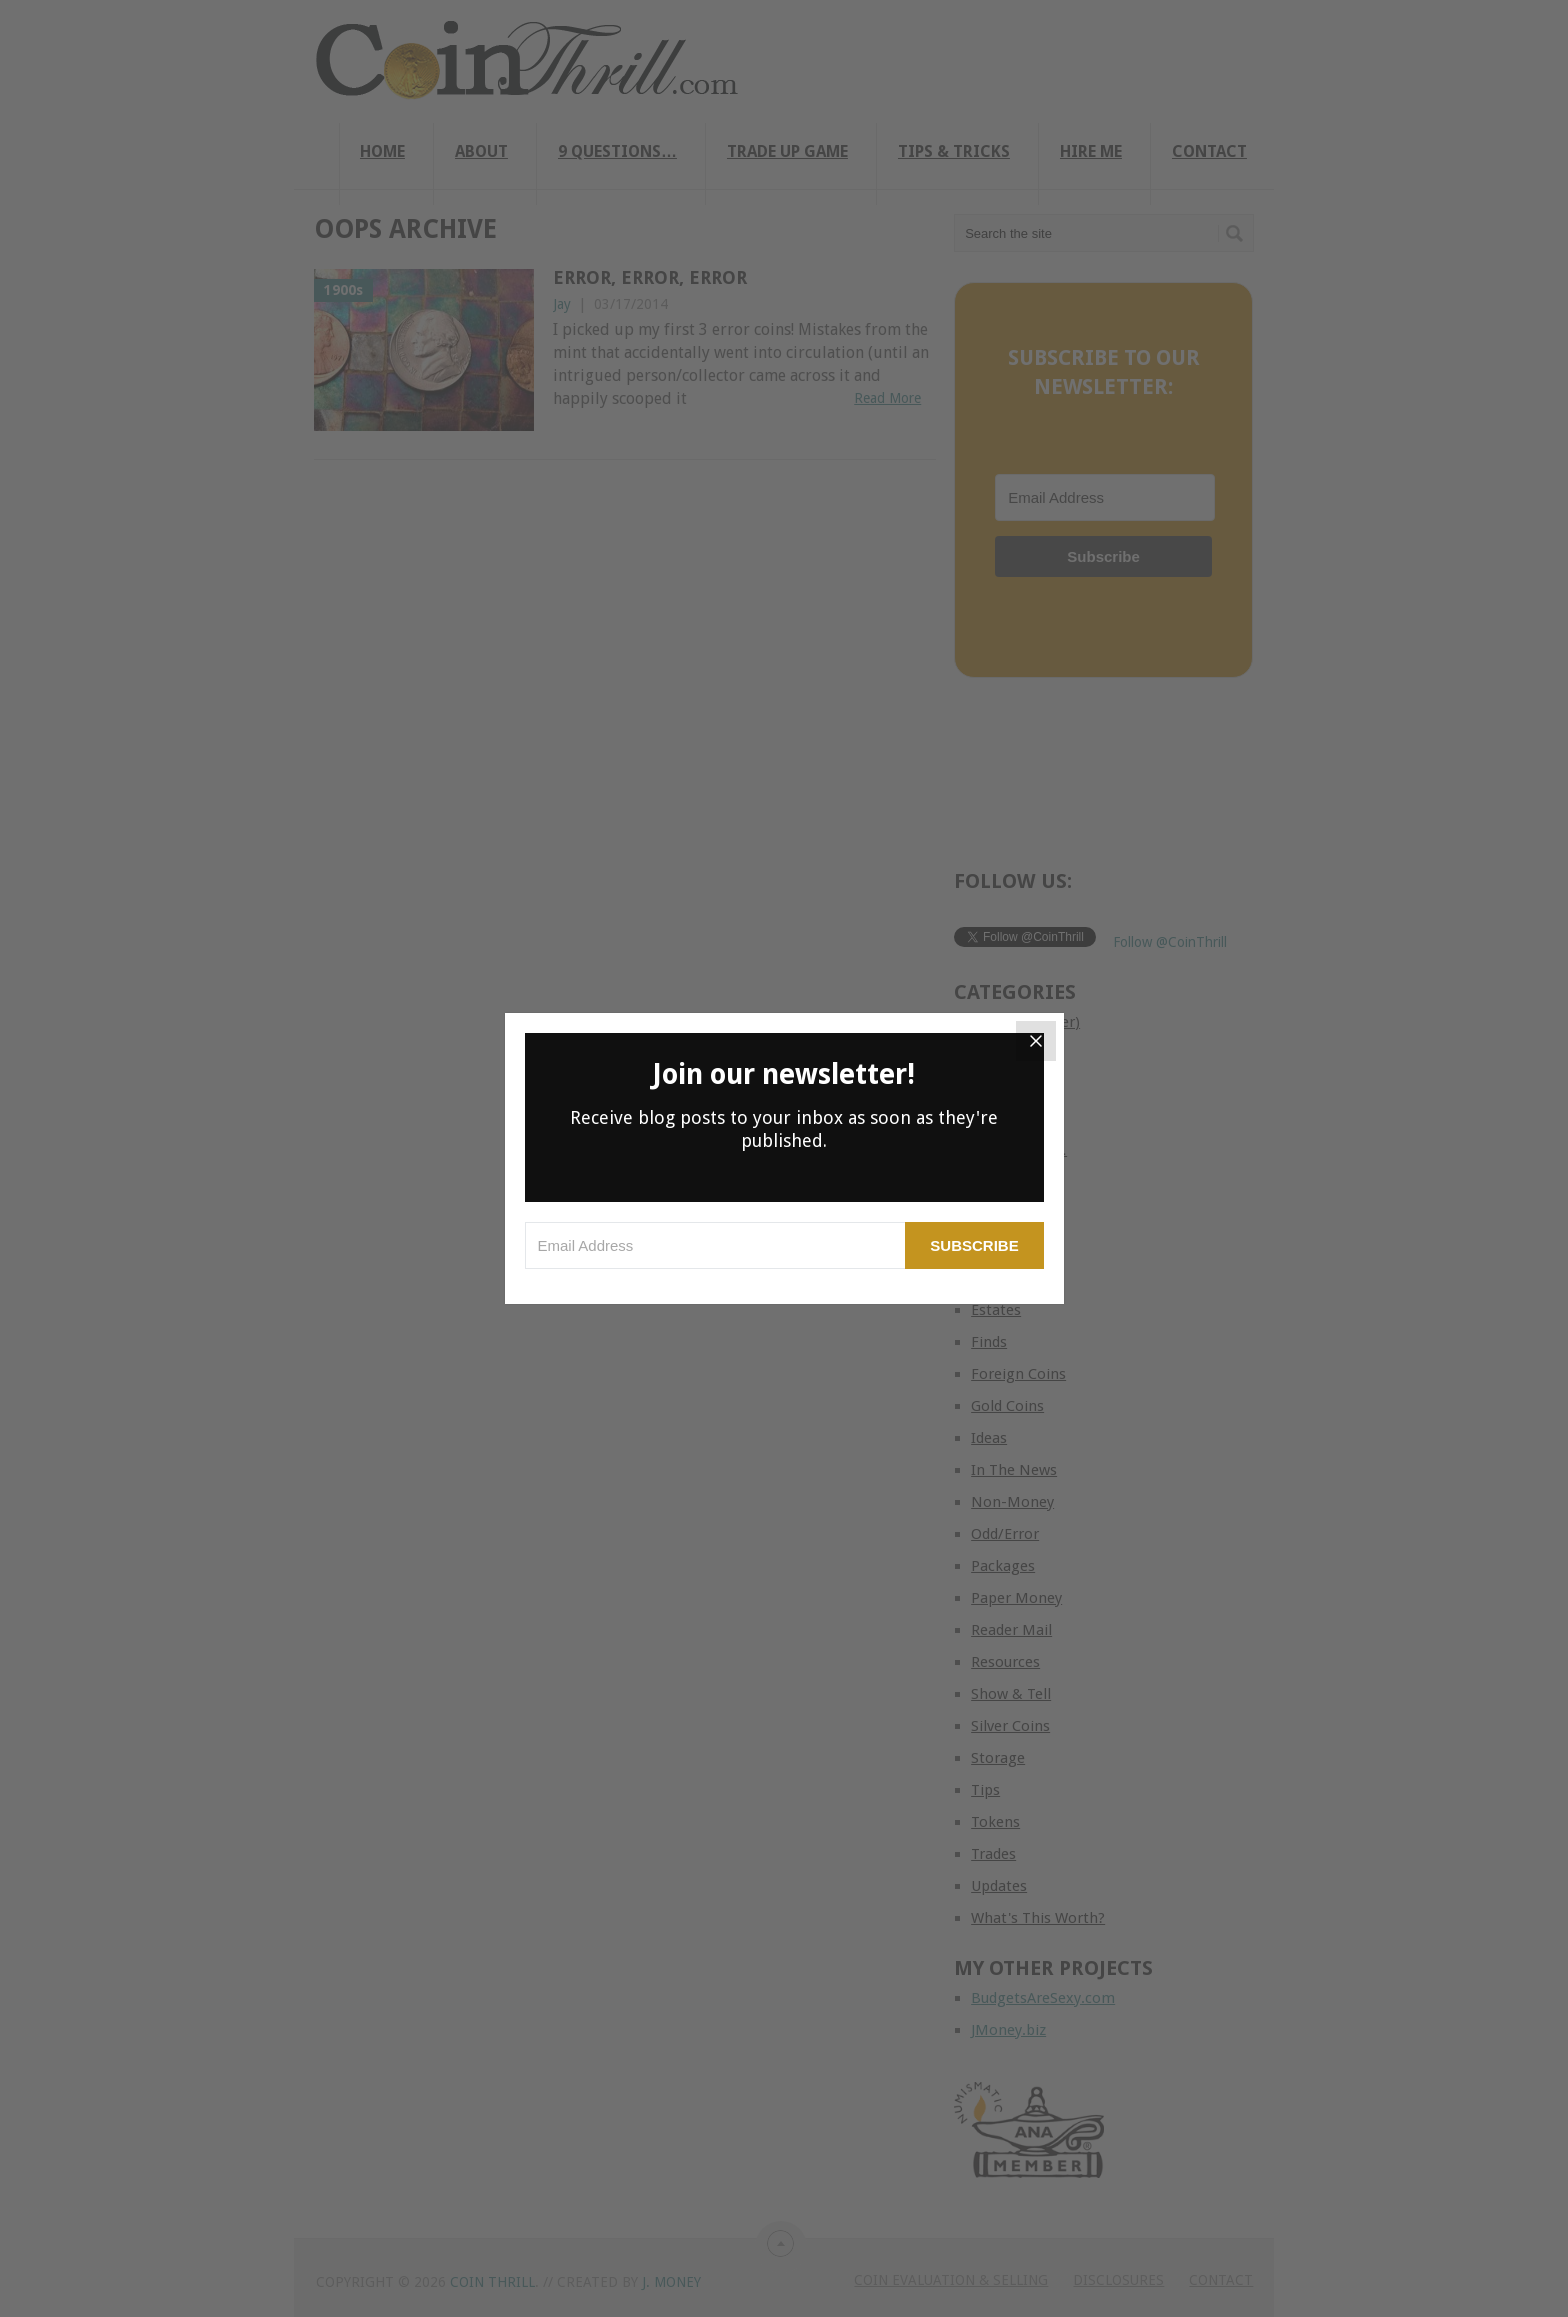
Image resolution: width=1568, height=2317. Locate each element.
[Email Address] (715, 1245)
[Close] (1036, 1041)
